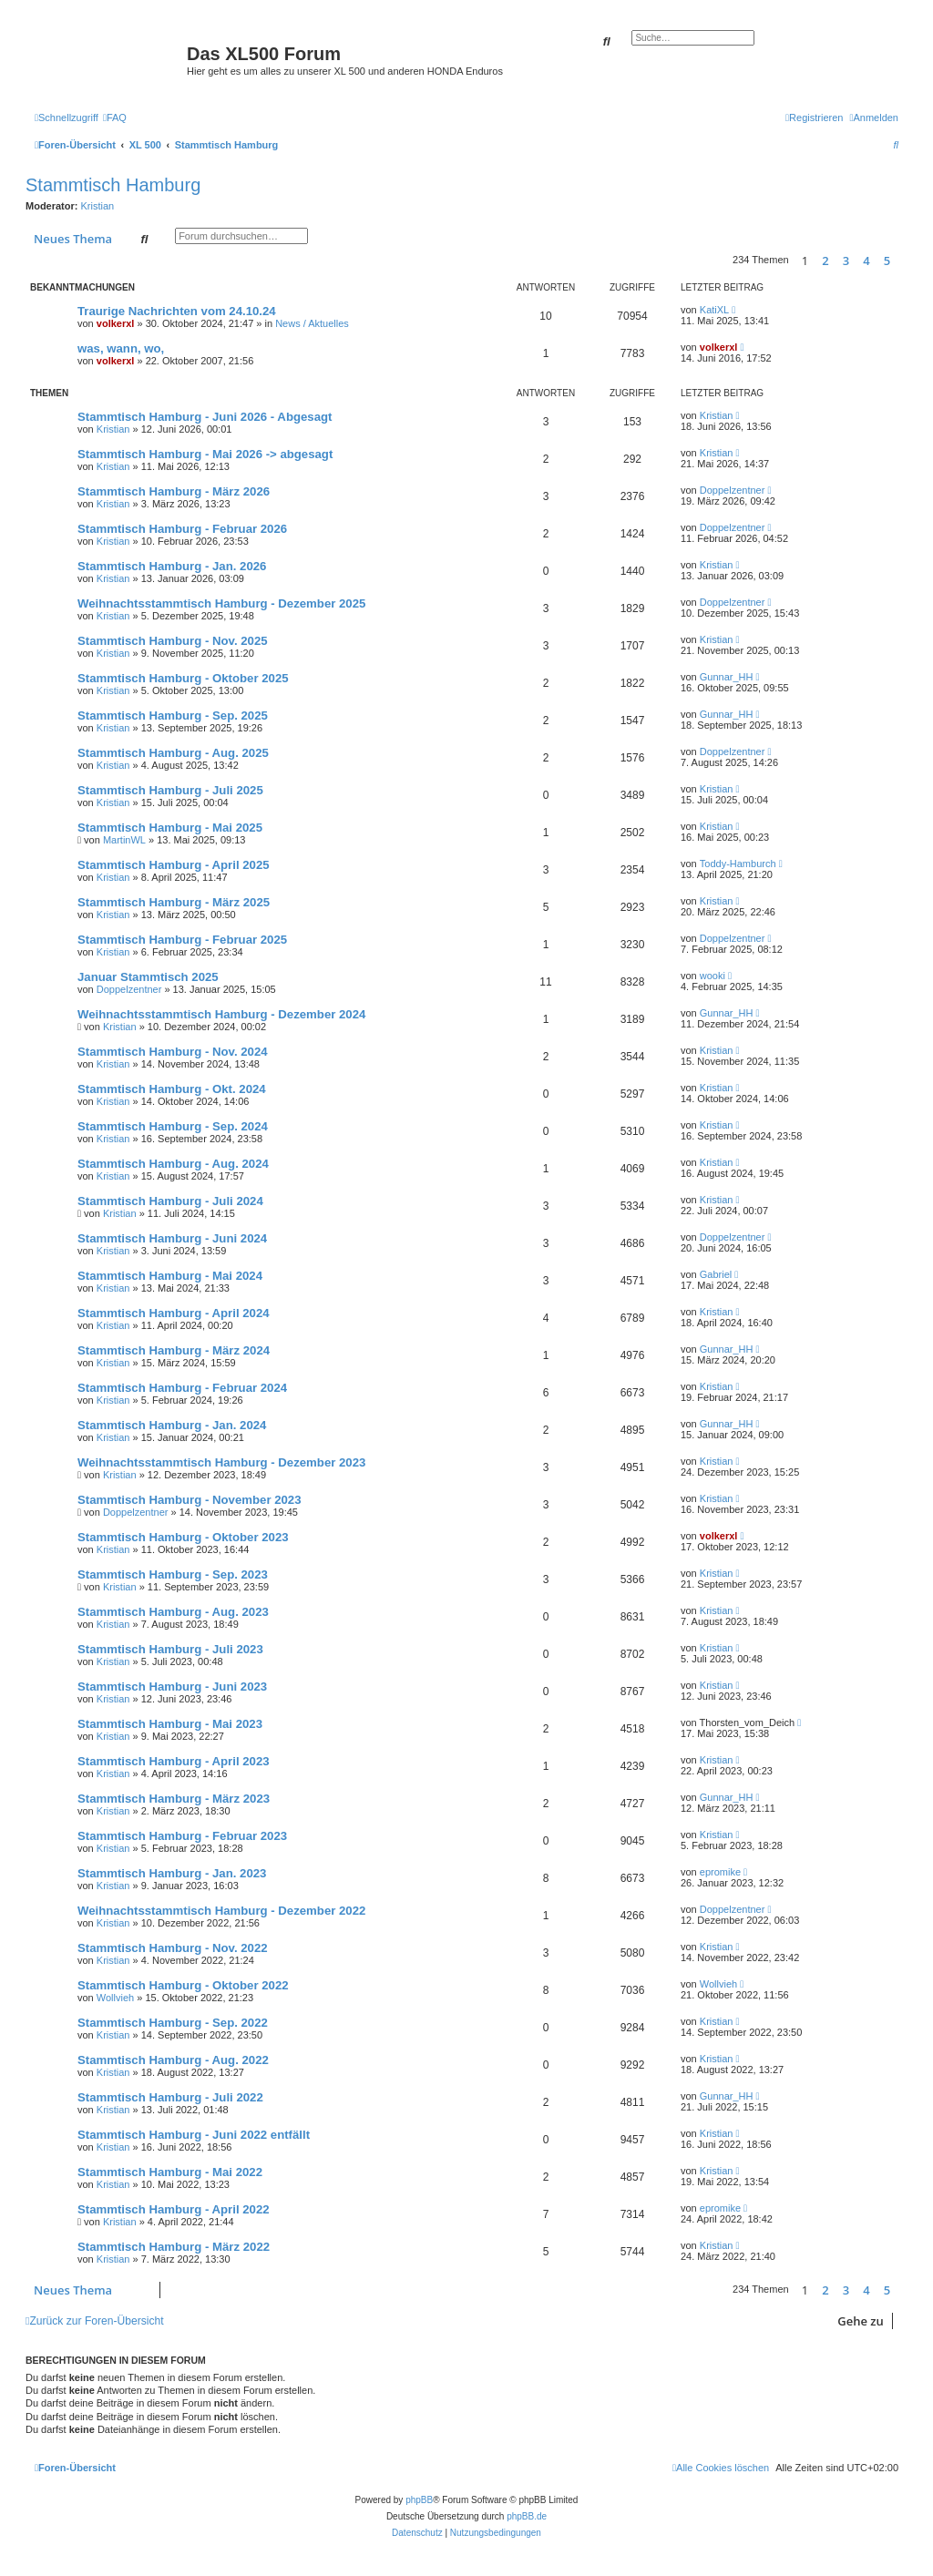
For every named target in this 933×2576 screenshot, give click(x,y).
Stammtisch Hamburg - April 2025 (173, 865)
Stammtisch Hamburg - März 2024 (173, 1350)
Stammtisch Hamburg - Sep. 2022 (172, 2022)
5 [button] (887, 260)
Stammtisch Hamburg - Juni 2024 (172, 1238)
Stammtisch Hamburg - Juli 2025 (170, 790)
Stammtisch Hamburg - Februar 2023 (182, 1836)
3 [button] (846, 260)
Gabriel (716, 1274)
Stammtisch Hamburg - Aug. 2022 (173, 2060)
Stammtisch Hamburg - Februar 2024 (182, 1388)
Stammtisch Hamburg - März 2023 (173, 1798)
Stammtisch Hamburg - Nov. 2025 (172, 641)
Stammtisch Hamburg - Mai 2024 (169, 1276)
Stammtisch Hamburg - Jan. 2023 (171, 1873)
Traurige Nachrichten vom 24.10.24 (176, 311)
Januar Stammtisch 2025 (148, 977)
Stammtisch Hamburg (113, 185)
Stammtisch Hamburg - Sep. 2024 (172, 1126)
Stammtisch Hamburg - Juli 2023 (170, 1649)
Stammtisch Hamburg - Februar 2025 (182, 939)
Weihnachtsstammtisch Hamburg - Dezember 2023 (221, 1462)
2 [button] (825, 260)
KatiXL (714, 309)
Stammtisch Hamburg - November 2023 (189, 1500)
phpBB (419, 2500)
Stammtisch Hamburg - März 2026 (173, 491)
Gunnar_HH (727, 676)
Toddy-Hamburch (738, 863)
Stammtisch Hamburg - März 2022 (173, 2247)
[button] (902, 260)
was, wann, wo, (120, 348)
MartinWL (124, 839)
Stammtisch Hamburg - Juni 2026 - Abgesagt (204, 417)
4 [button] (866, 260)
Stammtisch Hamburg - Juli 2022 (170, 2097)
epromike (720, 1871)
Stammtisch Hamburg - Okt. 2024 (171, 1089)
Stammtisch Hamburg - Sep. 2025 (172, 715)
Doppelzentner (732, 490)
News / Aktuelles (312, 323)
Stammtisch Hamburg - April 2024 (173, 1313)
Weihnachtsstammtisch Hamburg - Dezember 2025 (221, 603)
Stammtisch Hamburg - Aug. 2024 (173, 1163)
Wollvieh (115, 1997)
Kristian (98, 205)
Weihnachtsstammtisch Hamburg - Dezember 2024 (221, 1014)
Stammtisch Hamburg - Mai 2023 (169, 1724)
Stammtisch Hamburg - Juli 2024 (170, 1201)
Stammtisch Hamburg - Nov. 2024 (172, 1051)
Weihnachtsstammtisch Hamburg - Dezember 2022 (221, 1910)
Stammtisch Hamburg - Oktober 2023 (183, 1537)
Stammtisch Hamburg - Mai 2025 (169, 827)
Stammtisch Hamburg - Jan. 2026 (171, 566)
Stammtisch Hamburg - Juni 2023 (172, 1686)
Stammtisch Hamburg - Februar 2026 (182, 529)
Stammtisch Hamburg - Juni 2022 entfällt (193, 2135)
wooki (712, 975)
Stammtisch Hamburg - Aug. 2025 (173, 753)
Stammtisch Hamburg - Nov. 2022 (172, 1948)
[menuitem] (115, 117)
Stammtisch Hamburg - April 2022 (173, 2209)
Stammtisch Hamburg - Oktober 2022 (183, 1985)
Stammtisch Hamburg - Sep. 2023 (172, 1574)
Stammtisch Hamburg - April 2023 (173, 1761)
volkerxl (116, 323)
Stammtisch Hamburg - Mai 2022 (169, 2172)
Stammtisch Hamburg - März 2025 (173, 902)
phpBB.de (527, 2516)
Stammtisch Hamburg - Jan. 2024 (171, 1425)
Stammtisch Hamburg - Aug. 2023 (173, 1612)
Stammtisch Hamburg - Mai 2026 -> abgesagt (205, 454)
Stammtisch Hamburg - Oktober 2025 (183, 678)
